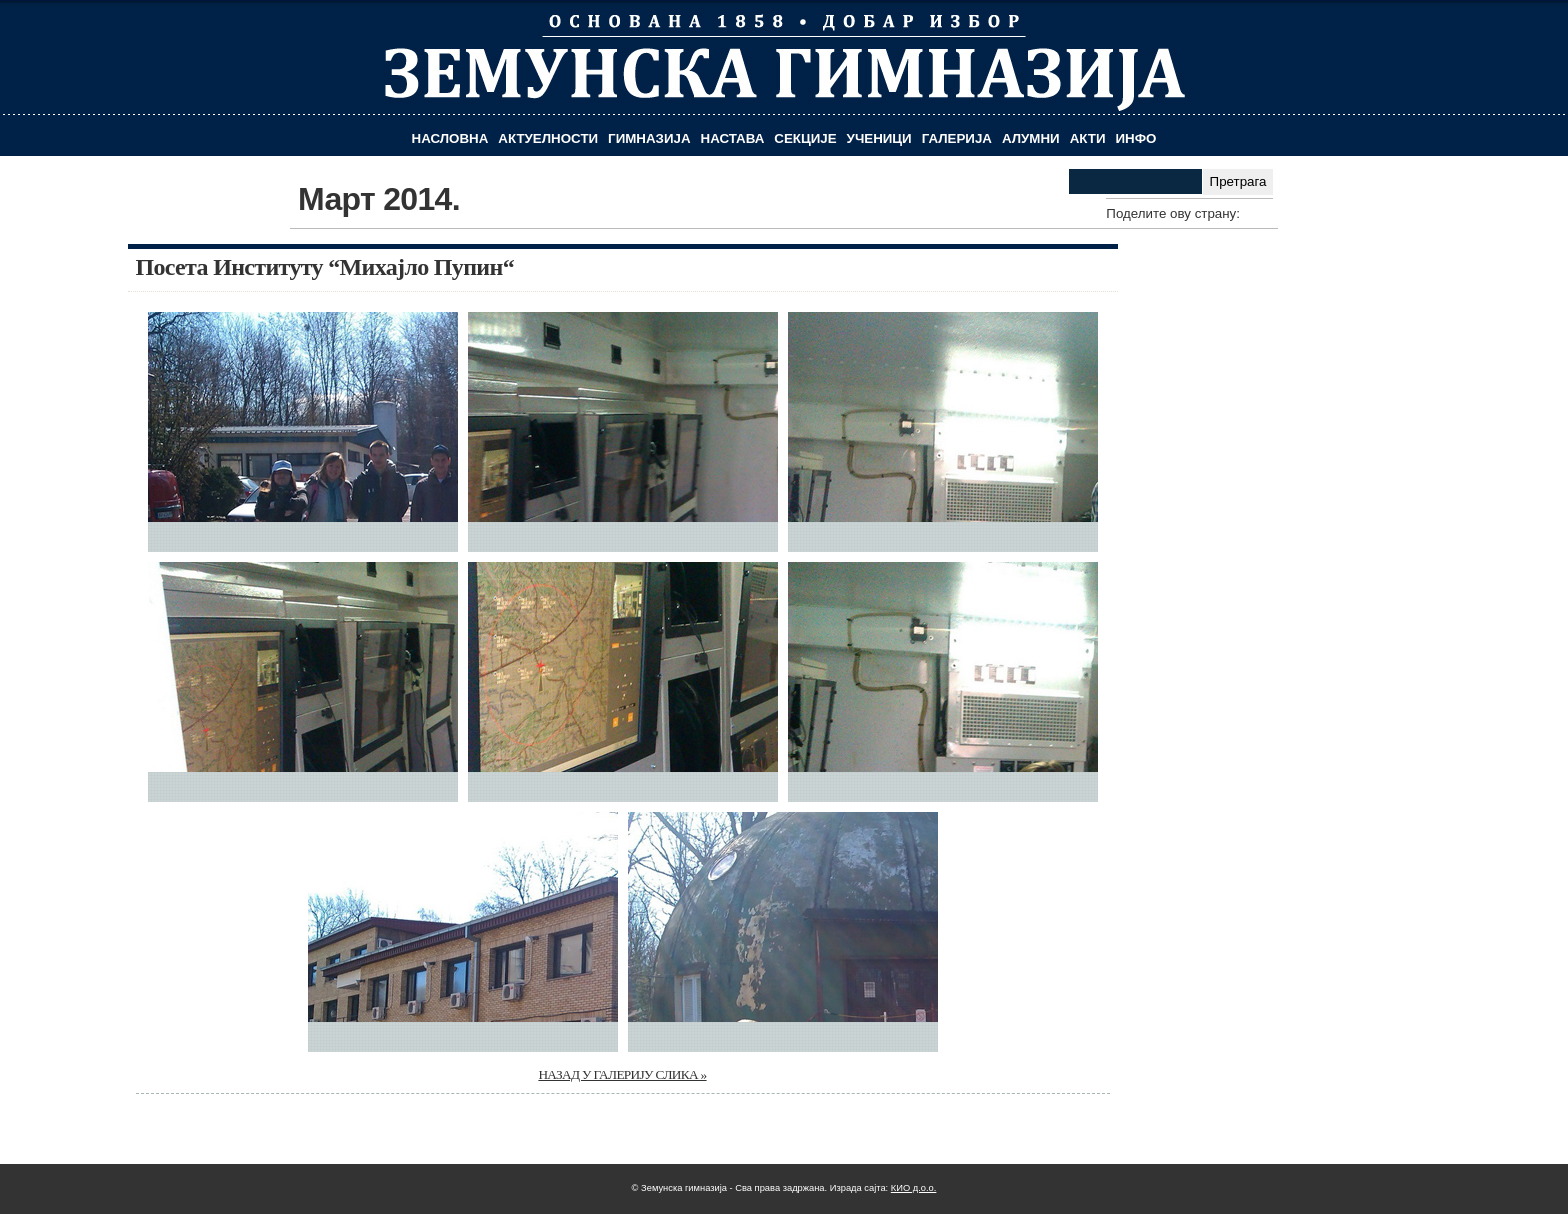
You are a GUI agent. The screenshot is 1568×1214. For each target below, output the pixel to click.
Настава (733, 138)
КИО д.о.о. (914, 1188)
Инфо (1136, 138)
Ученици (879, 138)
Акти (1088, 138)
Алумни (1031, 138)
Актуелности (548, 138)
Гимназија (649, 138)
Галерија (957, 138)
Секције (805, 138)
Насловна (450, 138)
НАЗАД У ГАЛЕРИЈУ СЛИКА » (622, 1074)
